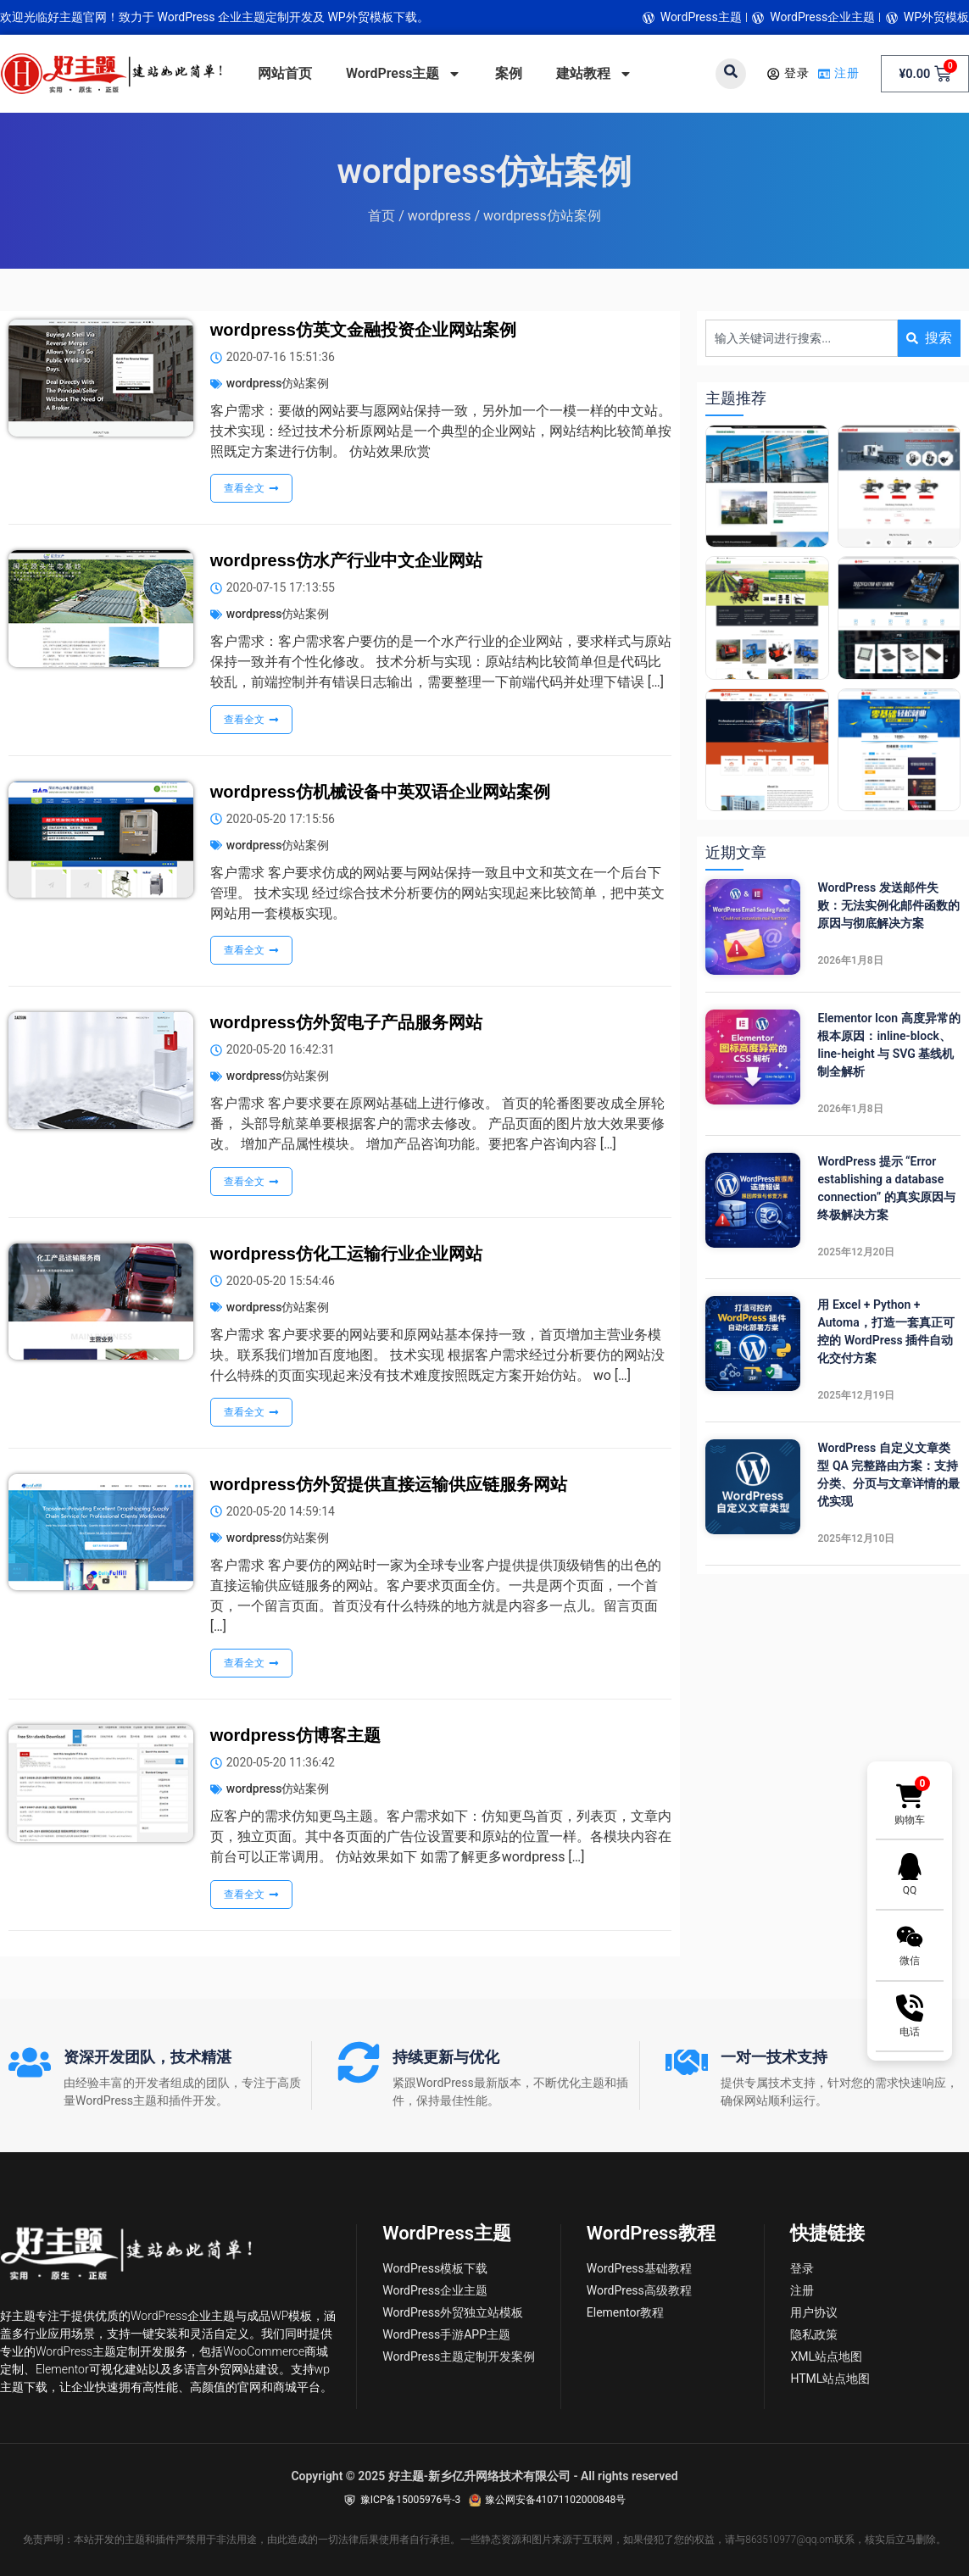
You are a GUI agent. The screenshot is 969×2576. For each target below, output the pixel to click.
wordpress (439, 216)
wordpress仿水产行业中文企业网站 (346, 560)
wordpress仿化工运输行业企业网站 (346, 1253)
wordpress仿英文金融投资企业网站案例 (363, 329)
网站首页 (285, 73)
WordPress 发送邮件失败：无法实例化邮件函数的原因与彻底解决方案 (888, 905)
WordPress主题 (403, 73)
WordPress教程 (651, 2233)
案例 (508, 73)
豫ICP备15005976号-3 (410, 2500)
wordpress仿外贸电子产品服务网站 (346, 1022)
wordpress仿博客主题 (295, 1735)
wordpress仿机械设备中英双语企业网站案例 (380, 791)
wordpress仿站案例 (278, 383)
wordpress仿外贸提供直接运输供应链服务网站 (388, 1484)
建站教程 (594, 73)
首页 (381, 216)
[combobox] (801, 338)
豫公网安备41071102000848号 (555, 2500)
